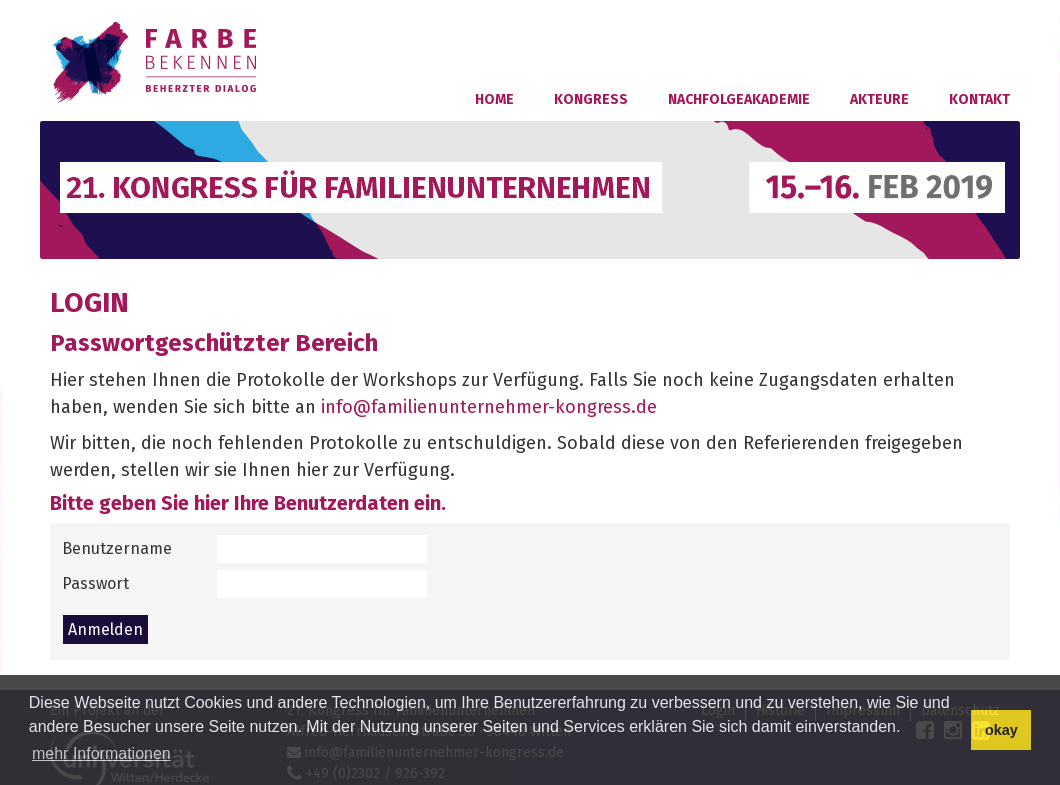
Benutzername (117, 548)
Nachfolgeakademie (739, 99)
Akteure (879, 99)
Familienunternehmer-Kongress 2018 (157, 62)
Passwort (95, 583)
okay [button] (1001, 730)
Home (494, 99)
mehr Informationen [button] (101, 753)
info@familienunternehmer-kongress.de (489, 407)
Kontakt (979, 99)
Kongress (591, 99)
